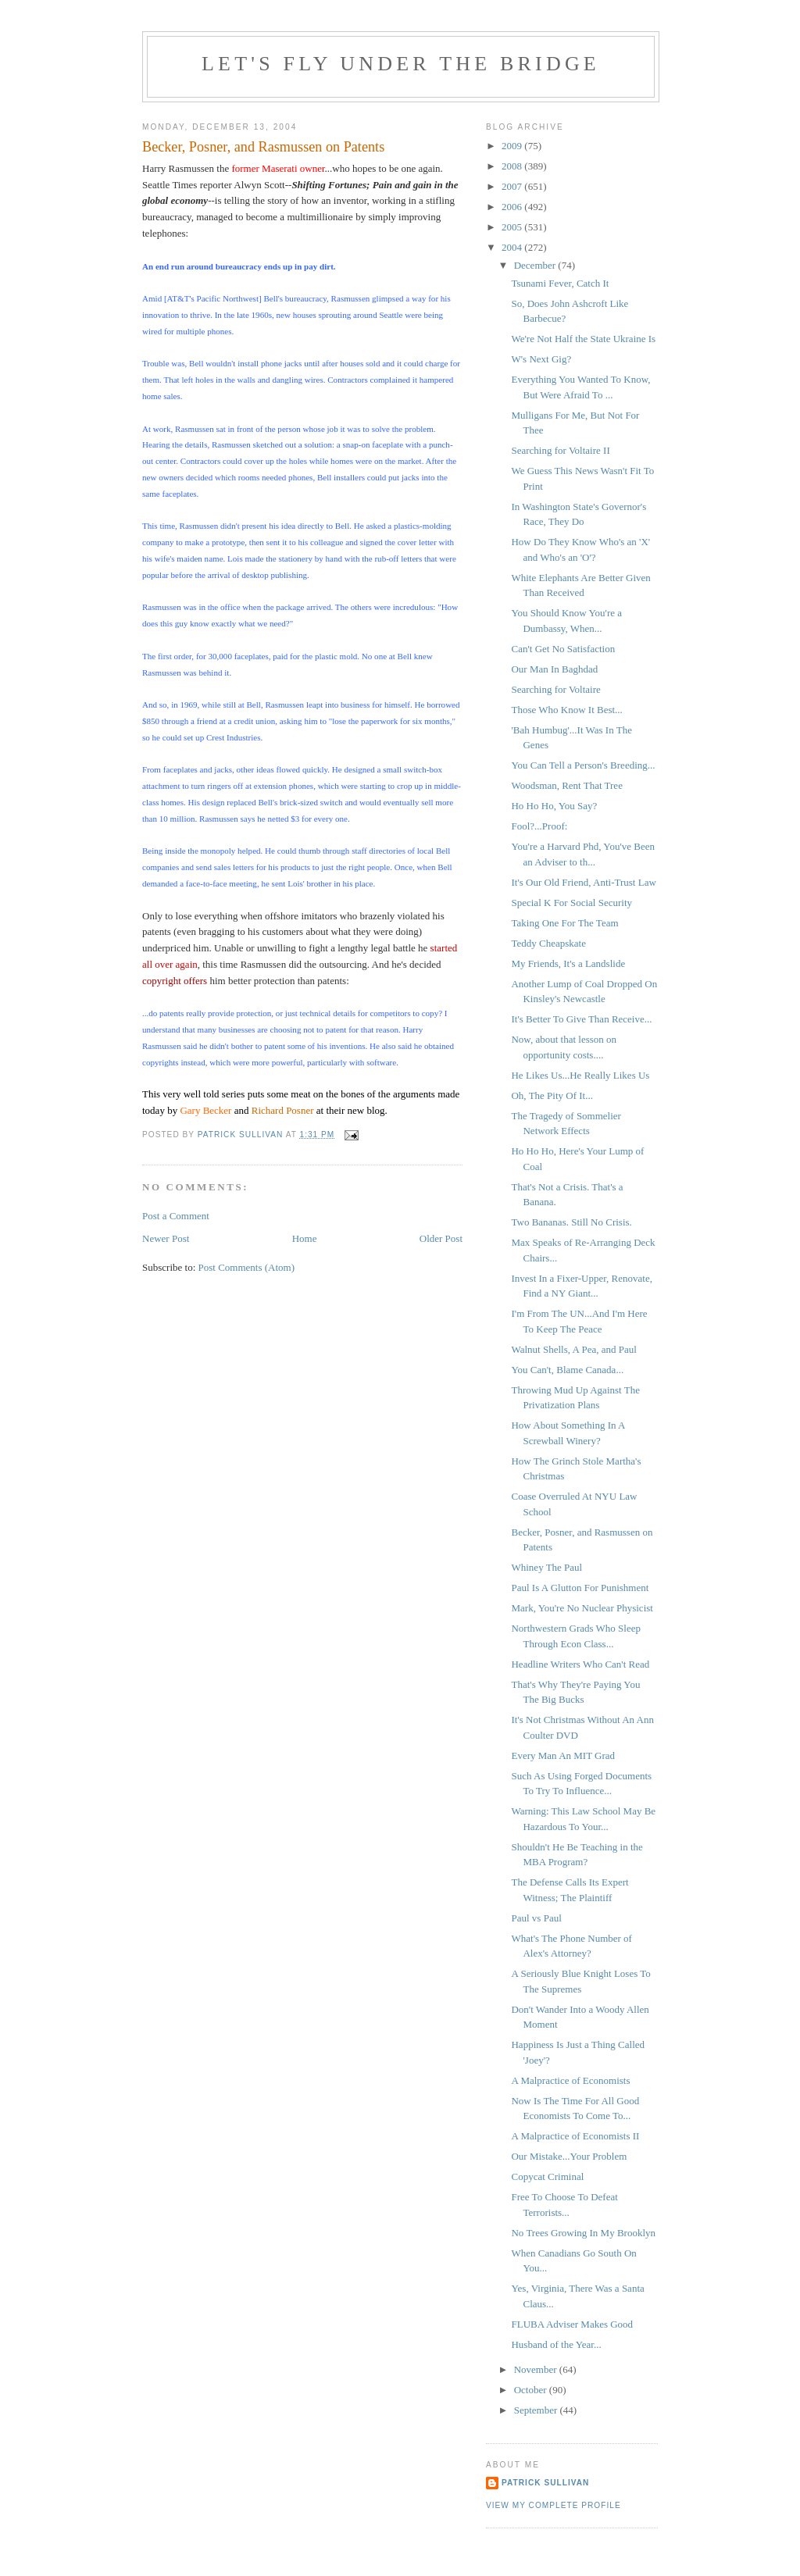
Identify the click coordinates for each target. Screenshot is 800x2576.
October (531, 2390)
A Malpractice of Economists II (575, 2136)
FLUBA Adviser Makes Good (572, 2324)
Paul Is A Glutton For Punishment (579, 1587)
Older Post (441, 1238)
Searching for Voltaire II (560, 450)
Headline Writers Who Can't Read (580, 1664)
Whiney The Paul (546, 1567)
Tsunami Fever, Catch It (560, 283)
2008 (513, 166)
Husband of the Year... (556, 2344)
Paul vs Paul (536, 1918)
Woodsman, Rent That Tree (566, 785)
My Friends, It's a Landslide (568, 963)
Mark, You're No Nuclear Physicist (581, 1608)
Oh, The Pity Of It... (551, 1095)
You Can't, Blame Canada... (567, 1369)
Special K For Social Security (571, 902)
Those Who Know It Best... (566, 709)
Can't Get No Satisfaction (563, 649)
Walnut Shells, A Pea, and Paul (573, 1349)
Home (304, 1238)
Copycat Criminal (547, 2176)
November (536, 2369)
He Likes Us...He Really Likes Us (580, 1075)
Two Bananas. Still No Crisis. (571, 1222)
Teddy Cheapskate (548, 943)
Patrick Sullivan (545, 2482)
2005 (513, 227)
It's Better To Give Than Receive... (581, 1019)
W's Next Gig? (541, 359)
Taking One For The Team (564, 923)
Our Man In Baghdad (554, 669)
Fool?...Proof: (539, 826)
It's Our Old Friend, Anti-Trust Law (583, 882)
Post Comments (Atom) (246, 1267)
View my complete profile (553, 2505)
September (537, 2410)
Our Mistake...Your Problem (569, 2156)
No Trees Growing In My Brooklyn (583, 2233)
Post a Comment (175, 1216)
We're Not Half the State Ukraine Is (583, 338)
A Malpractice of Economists (570, 2080)
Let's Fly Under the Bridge (401, 63)
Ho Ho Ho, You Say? (554, 806)
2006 (513, 206)
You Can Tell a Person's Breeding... (583, 765)
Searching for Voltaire (555, 689)
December (536, 265)
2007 (513, 186)
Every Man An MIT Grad (563, 1755)
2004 (513, 247)
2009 (513, 146)
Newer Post (165, 1238)
